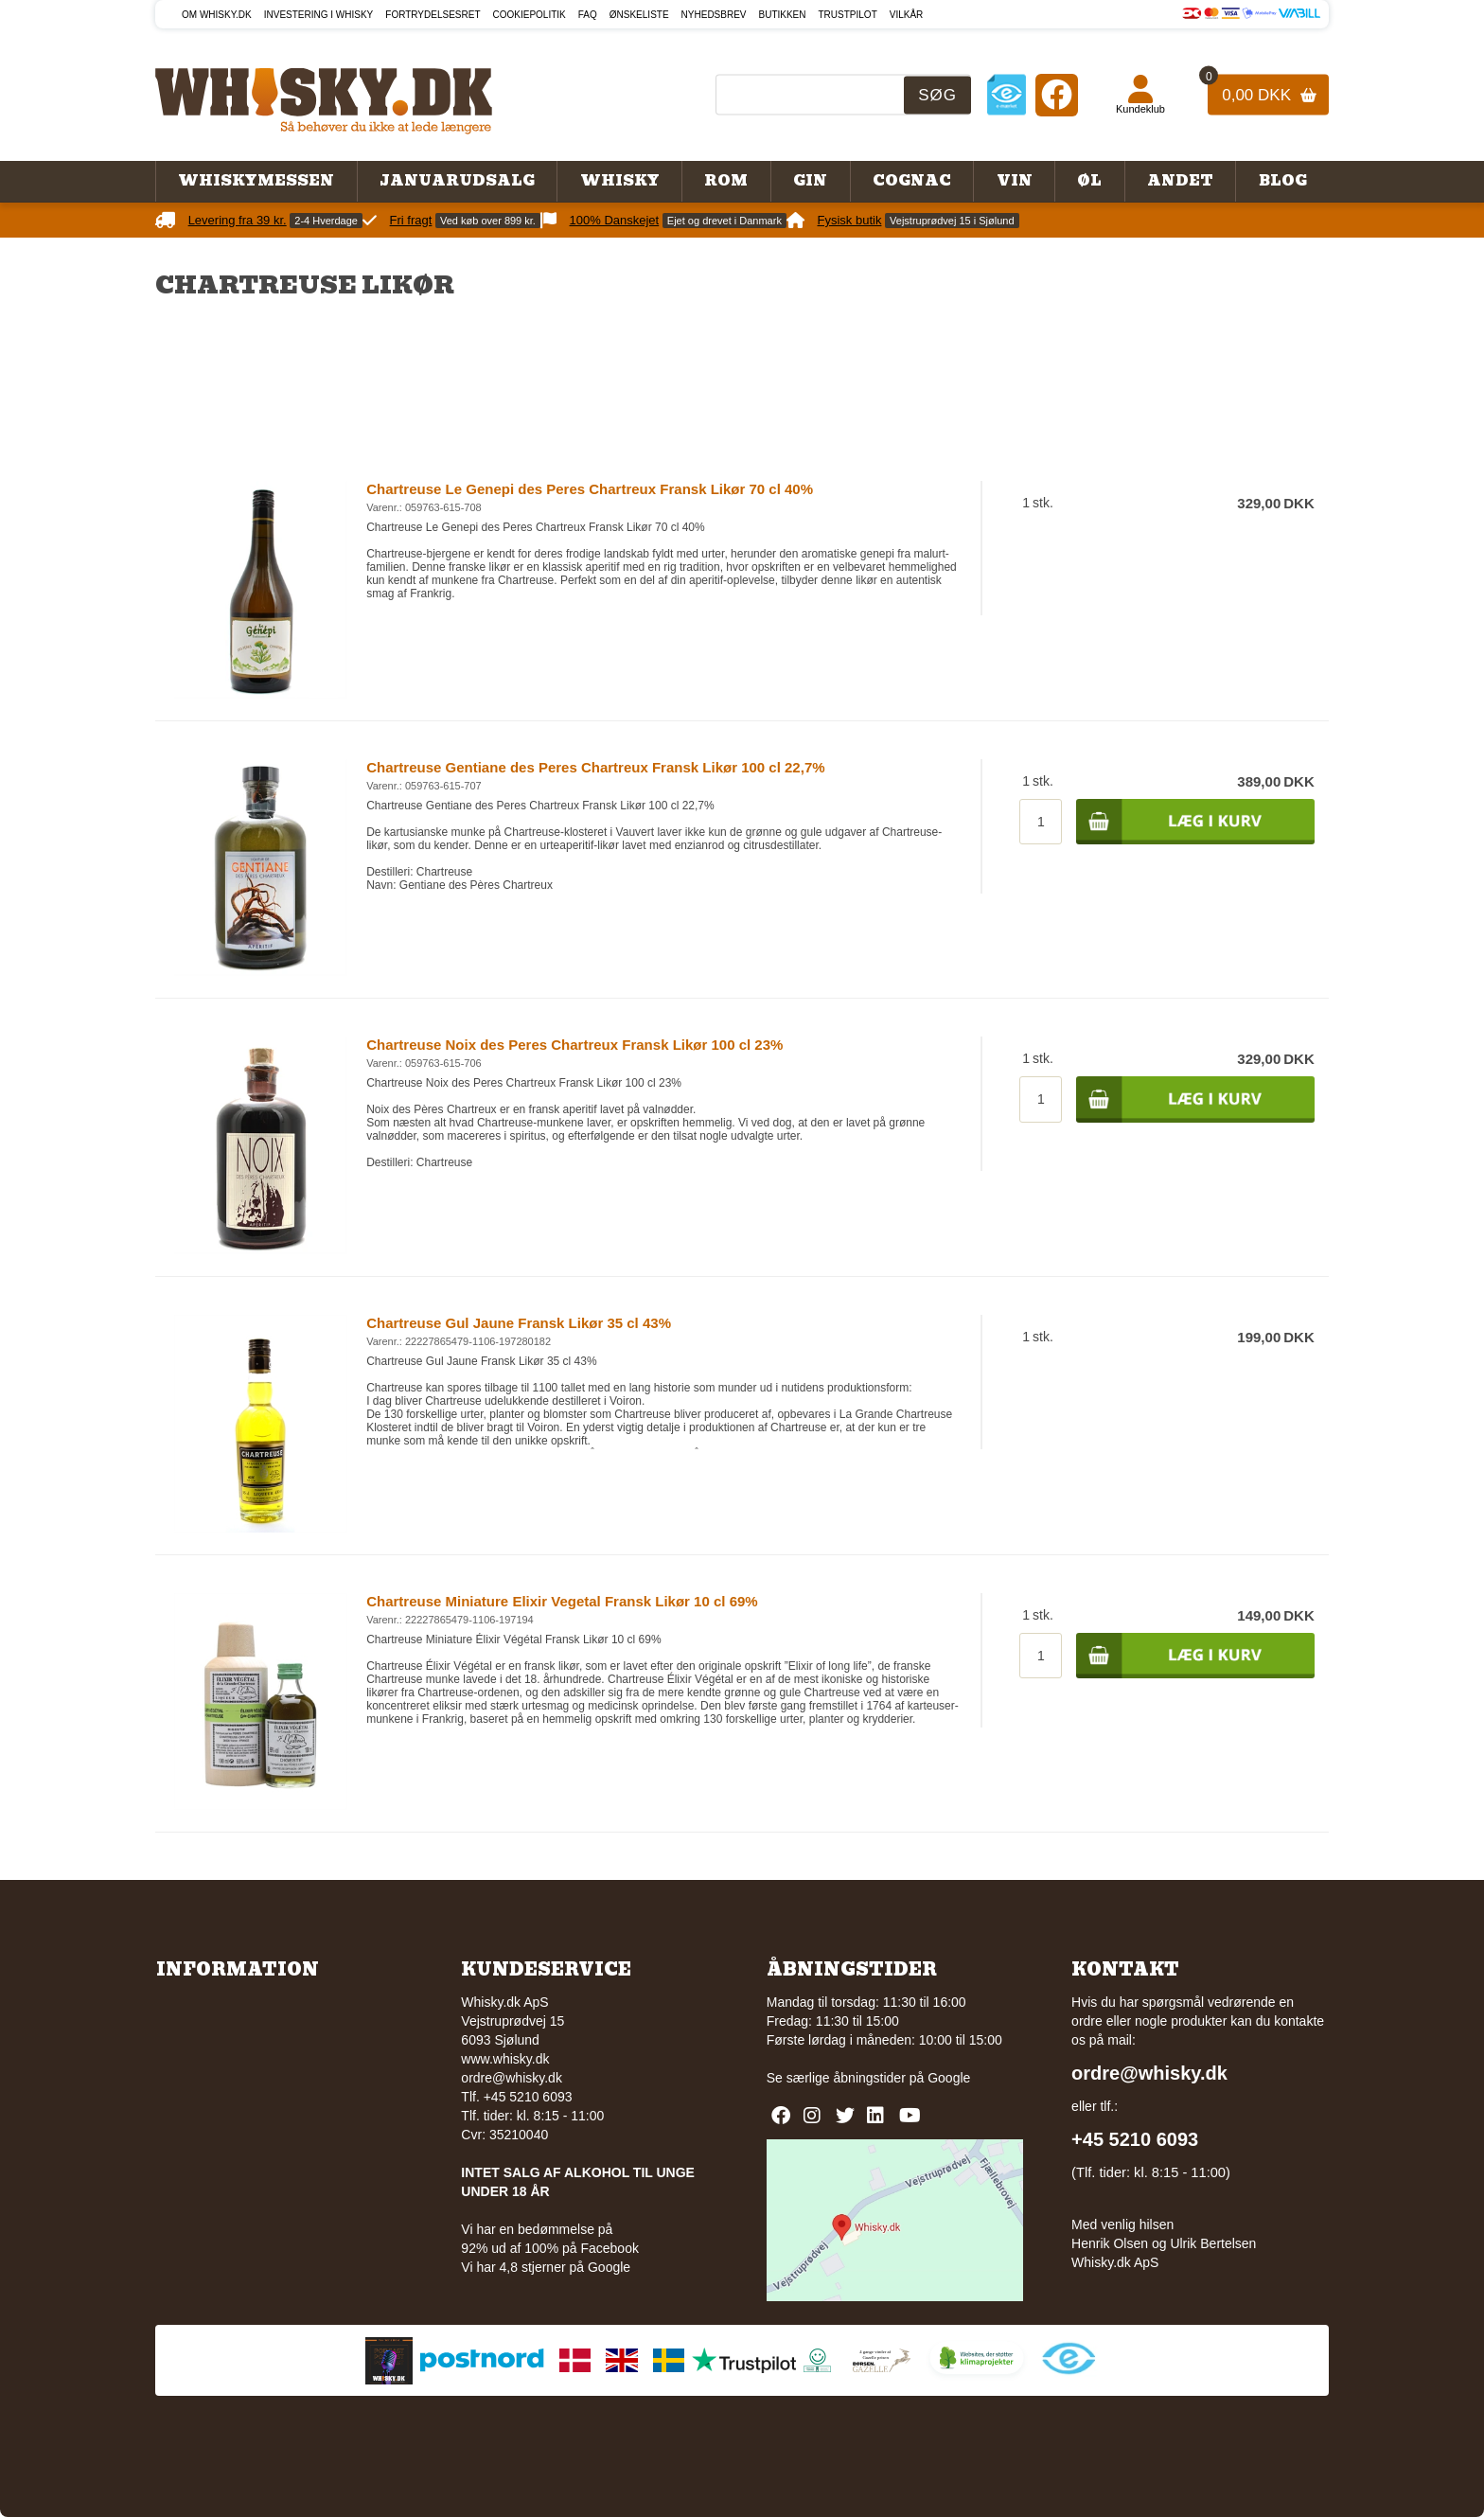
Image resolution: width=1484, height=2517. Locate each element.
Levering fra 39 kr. (237, 220)
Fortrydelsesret (432, 14)
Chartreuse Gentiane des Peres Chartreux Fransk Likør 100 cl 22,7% (595, 767)
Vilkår (907, 14)
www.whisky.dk (505, 2058)
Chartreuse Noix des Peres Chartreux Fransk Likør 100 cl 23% (574, 1045)
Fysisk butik (850, 220)
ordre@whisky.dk (511, 2077)
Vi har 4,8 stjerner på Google (545, 2267)
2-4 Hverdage (326, 220)
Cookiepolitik (529, 14)
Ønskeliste (639, 14)
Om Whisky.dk (217, 14)
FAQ (587, 14)
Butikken (782, 14)
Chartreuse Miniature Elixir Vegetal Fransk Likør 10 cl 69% (562, 1601)
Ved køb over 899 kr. (488, 220)
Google (949, 2077)
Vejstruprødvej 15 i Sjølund (952, 220)
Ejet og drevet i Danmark (724, 220)
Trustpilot (848, 14)
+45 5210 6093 (1134, 2139)
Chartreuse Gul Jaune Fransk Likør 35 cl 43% (518, 1323)
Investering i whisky (319, 14)
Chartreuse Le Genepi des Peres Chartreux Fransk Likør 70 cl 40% (589, 489)
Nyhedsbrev (714, 14)
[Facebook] (1056, 94)
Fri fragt (411, 220)
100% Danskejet (615, 220)
